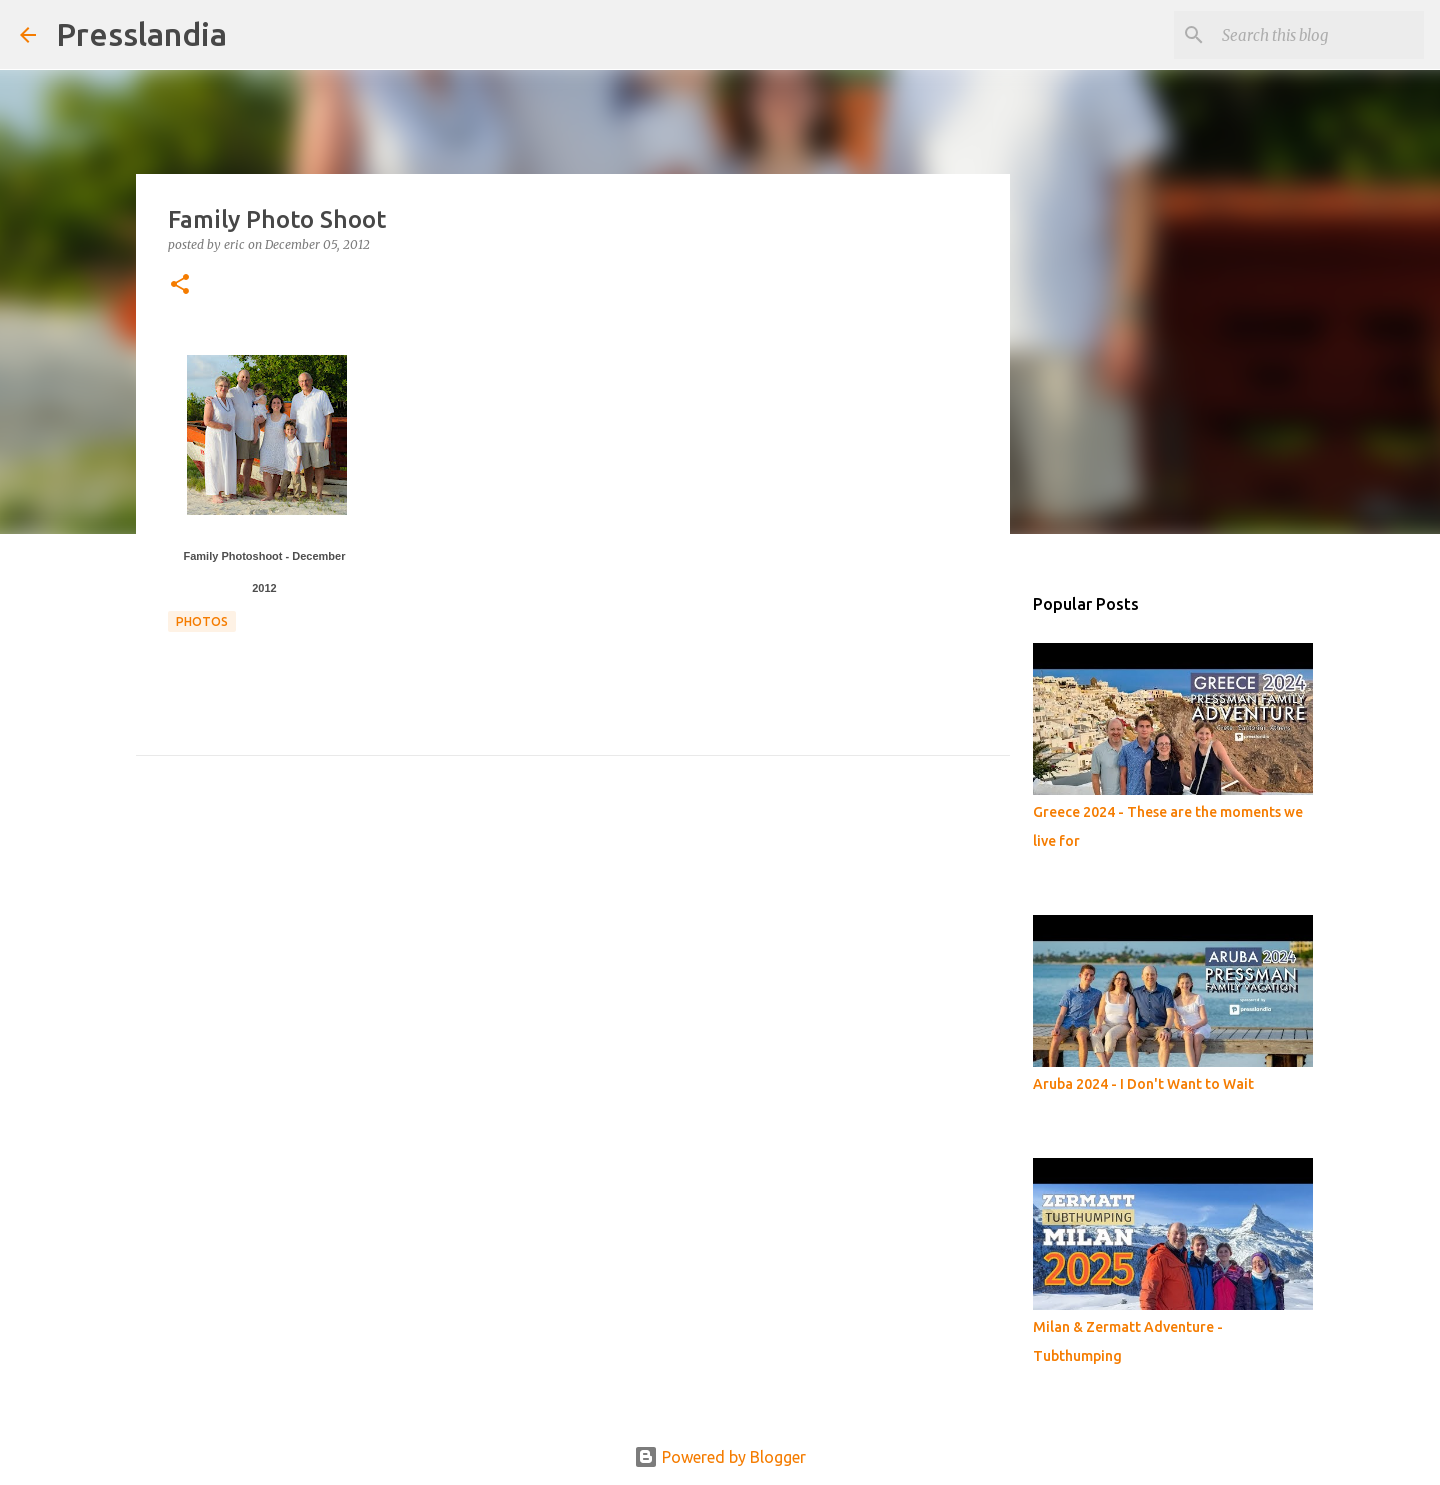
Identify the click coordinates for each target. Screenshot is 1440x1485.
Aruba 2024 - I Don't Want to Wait (1143, 1084)
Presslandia (141, 34)
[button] (180, 285)
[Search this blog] (1319, 35)
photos (202, 621)
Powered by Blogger (720, 1457)
